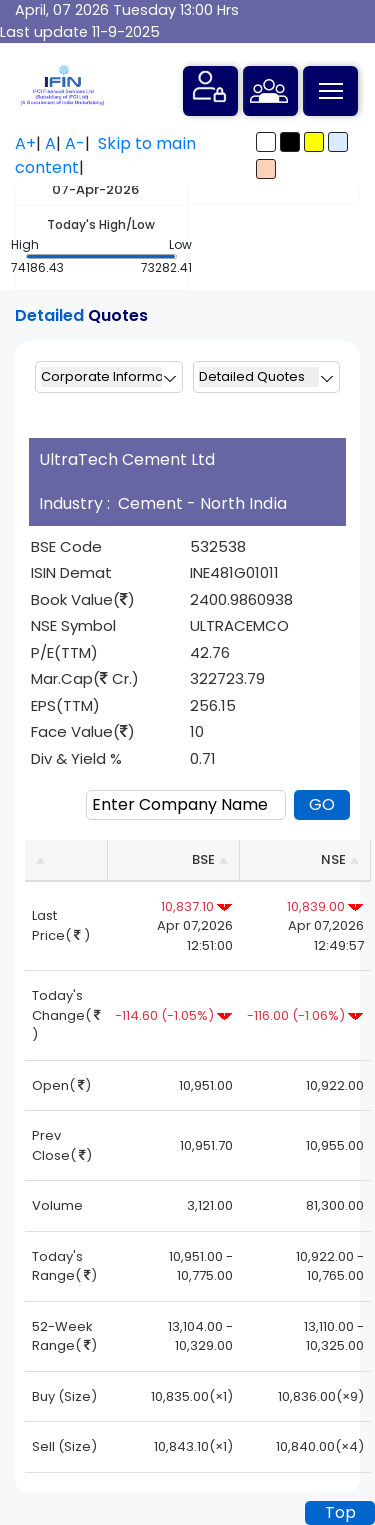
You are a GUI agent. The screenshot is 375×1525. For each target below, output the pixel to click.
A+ (25, 143)
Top (340, 1512)
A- (75, 143)
